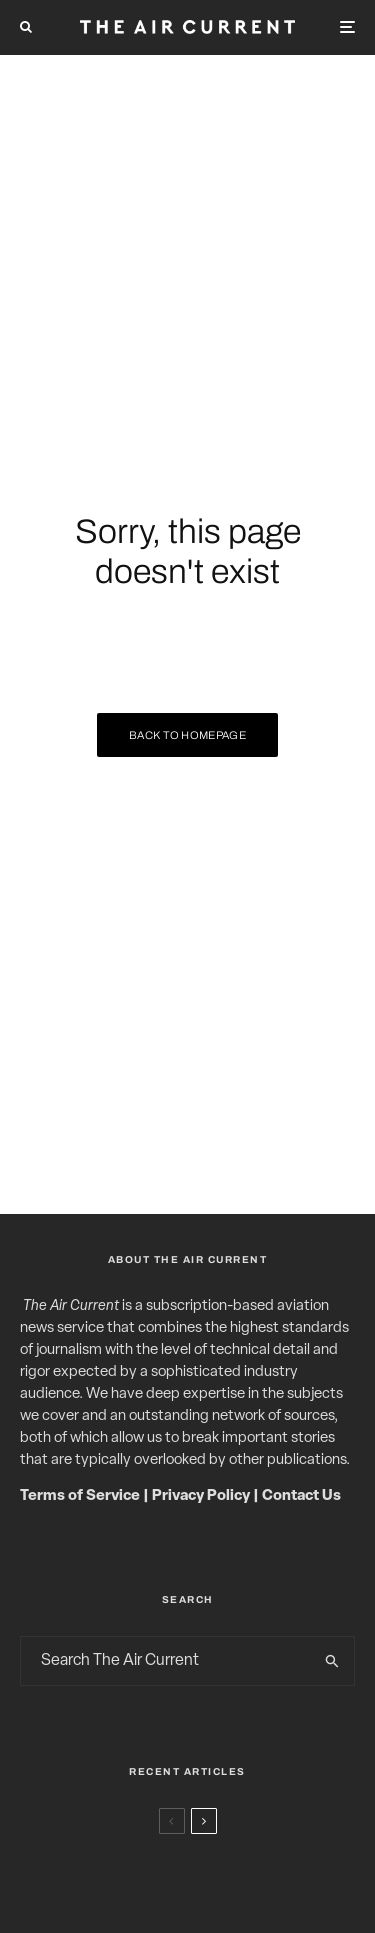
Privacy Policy (201, 1496)
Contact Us (301, 1496)
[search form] (166, 1661)
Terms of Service (80, 1496)
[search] (332, 1661)
